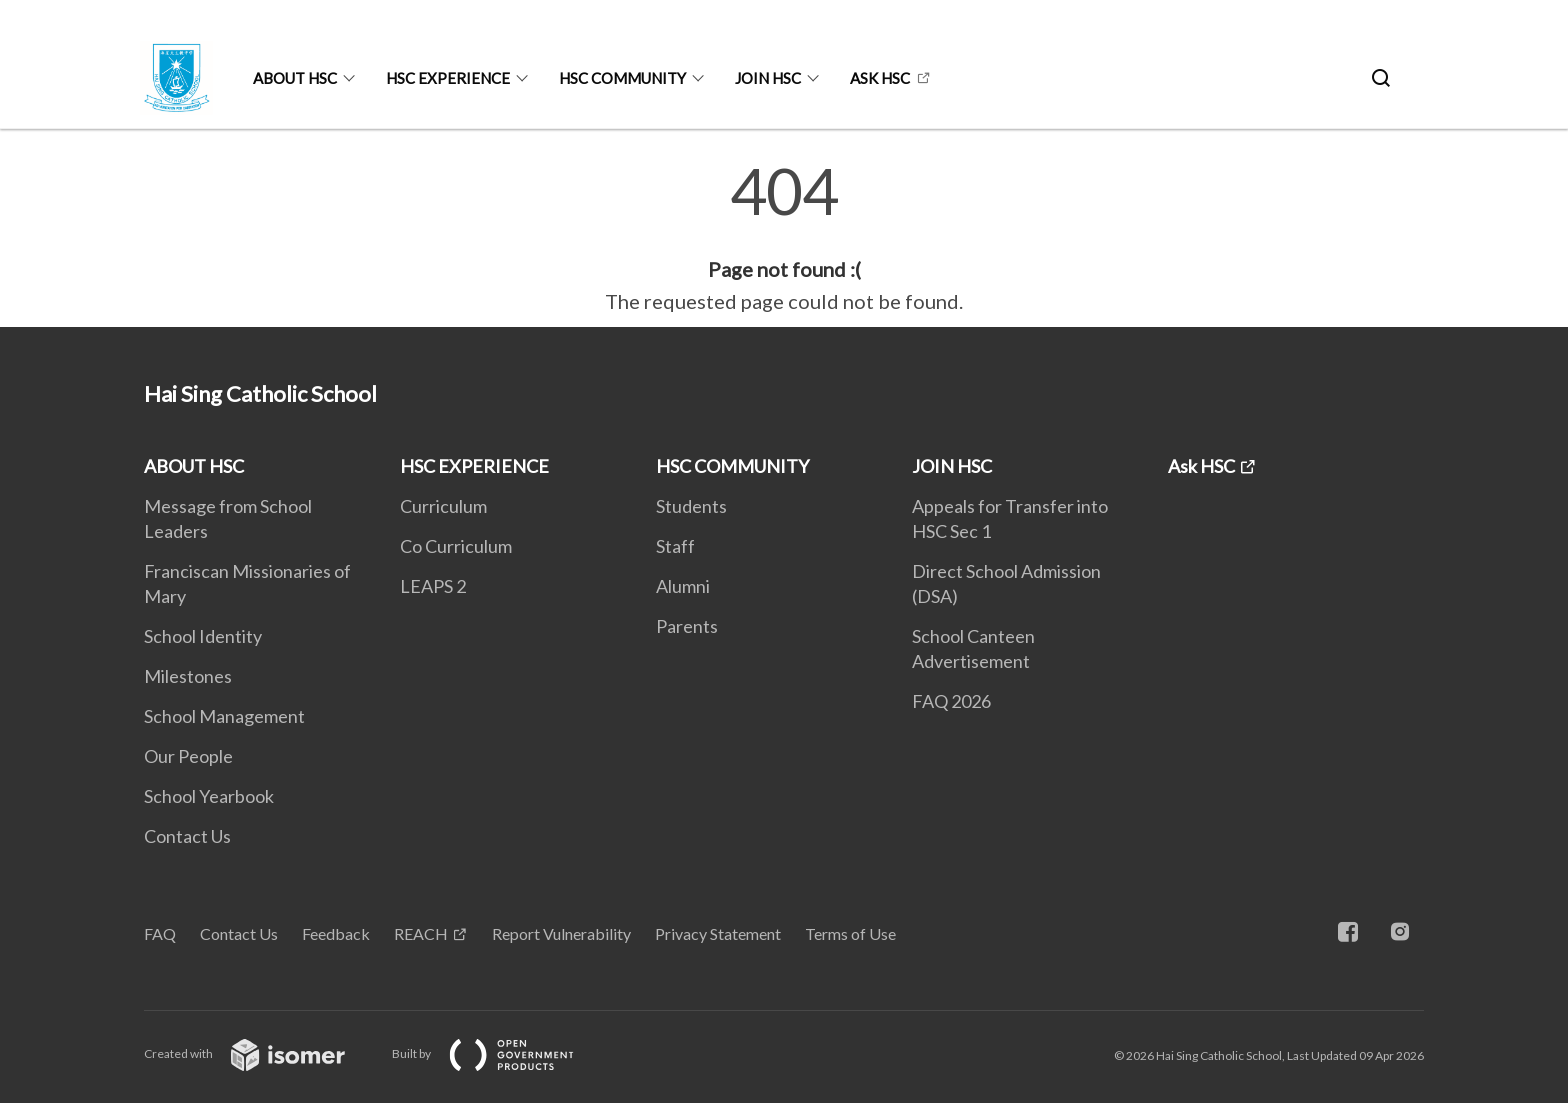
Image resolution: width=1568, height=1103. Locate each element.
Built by (499, 1053)
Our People (188, 756)
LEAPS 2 (433, 586)
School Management (224, 716)
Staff (675, 546)
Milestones (188, 676)
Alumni (683, 586)
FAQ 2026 (951, 701)
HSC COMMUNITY (622, 78)
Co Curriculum (456, 546)
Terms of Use (850, 933)
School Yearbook (209, 796)
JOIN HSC (768, 78)
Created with (260, 1053)
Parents (687, 626)
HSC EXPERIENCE (448, 78)
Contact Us (187, 836)
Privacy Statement (718, 933)
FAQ (160, 933)
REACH (421, 933)
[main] (784, 238)
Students (691, 506)
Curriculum (443, 506)
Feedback (336, 933)
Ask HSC (880, 78)
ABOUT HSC (295, 78)
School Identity (203, 636)
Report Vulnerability (561, 933)
